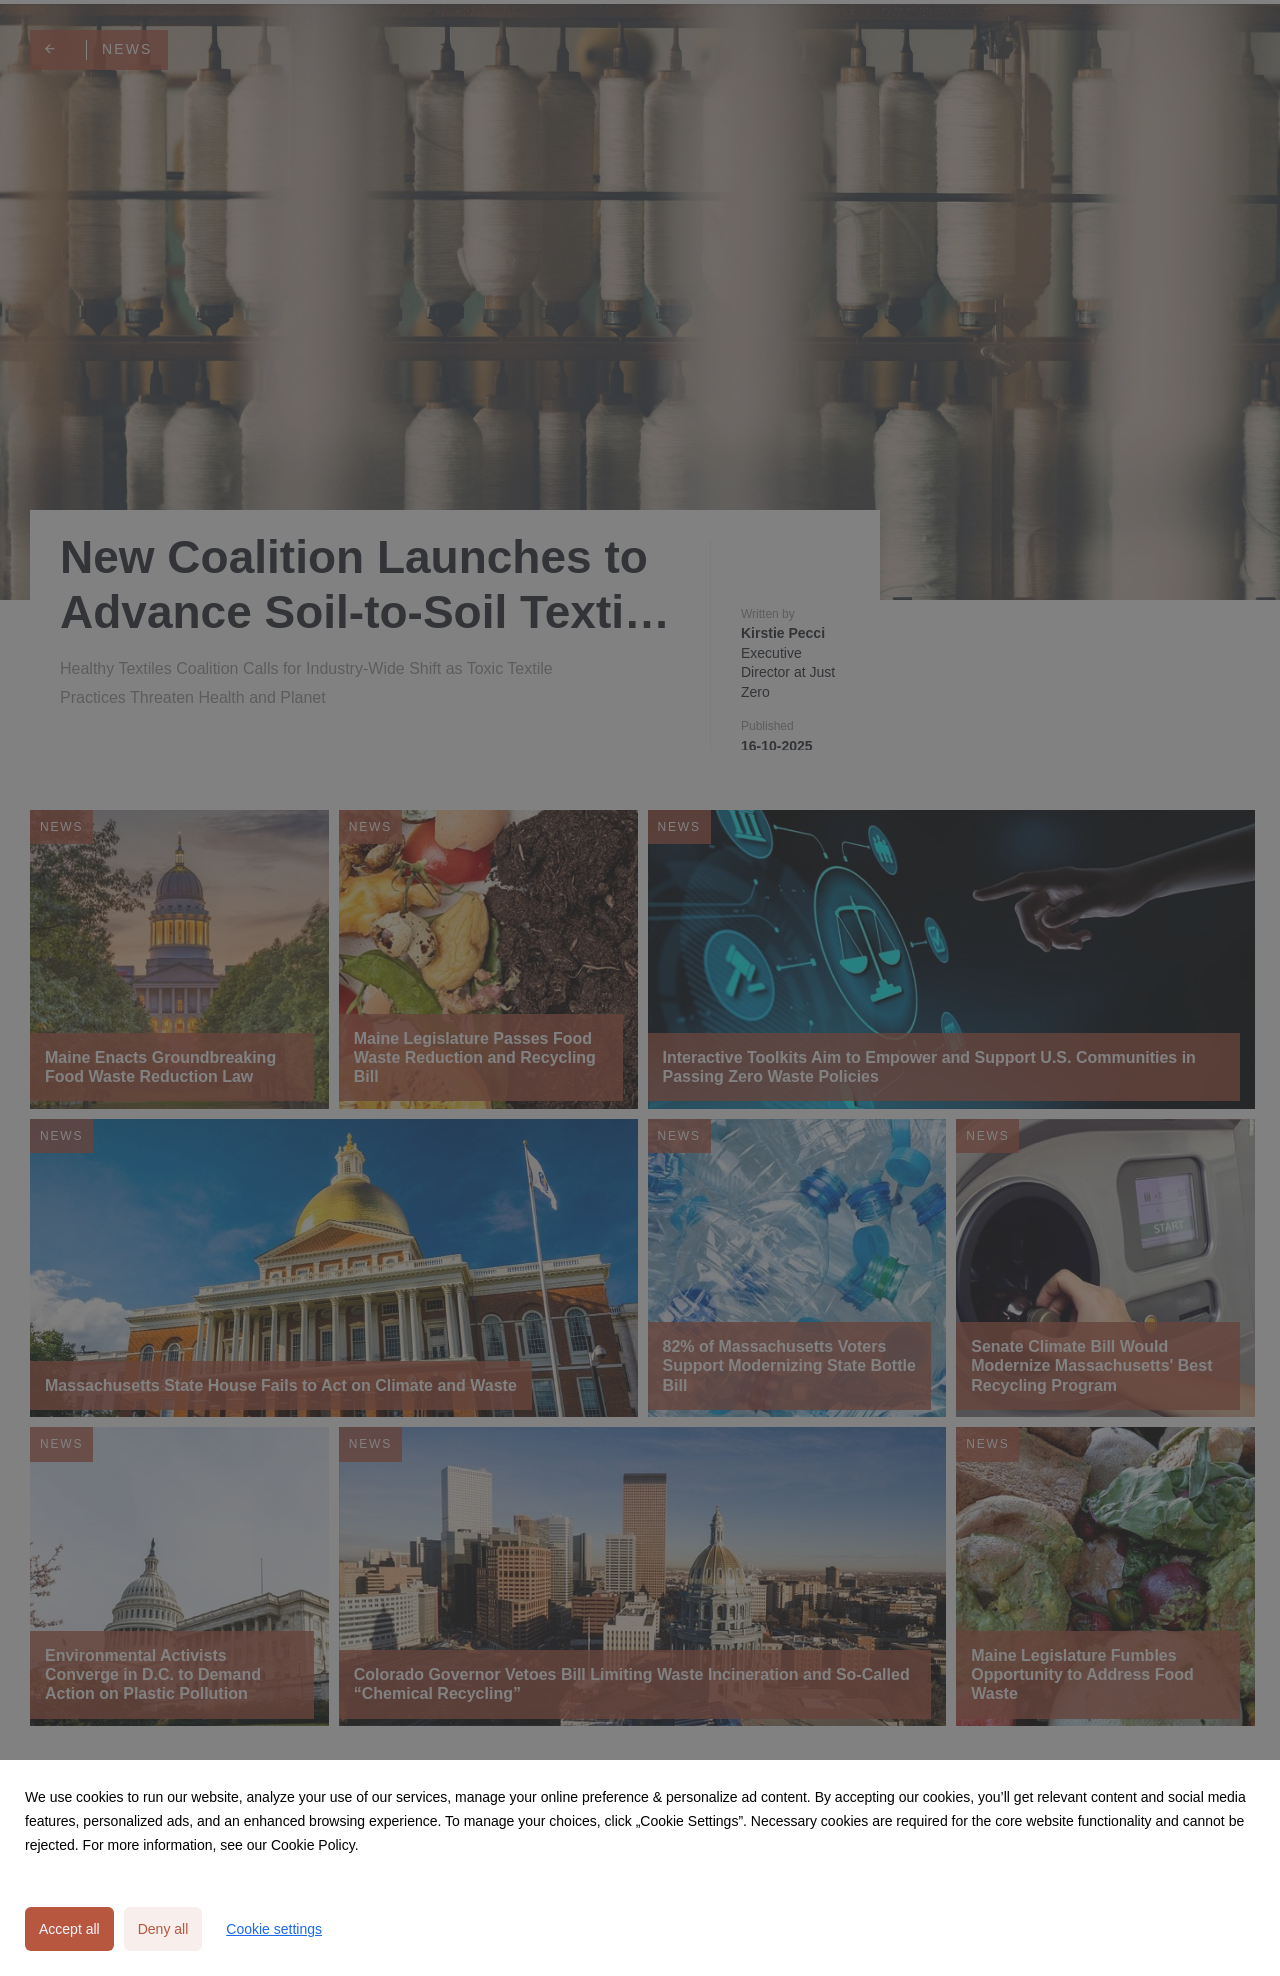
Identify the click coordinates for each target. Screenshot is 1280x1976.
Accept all (69, 1929)
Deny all (163, 1929)
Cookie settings (274, 1929)
